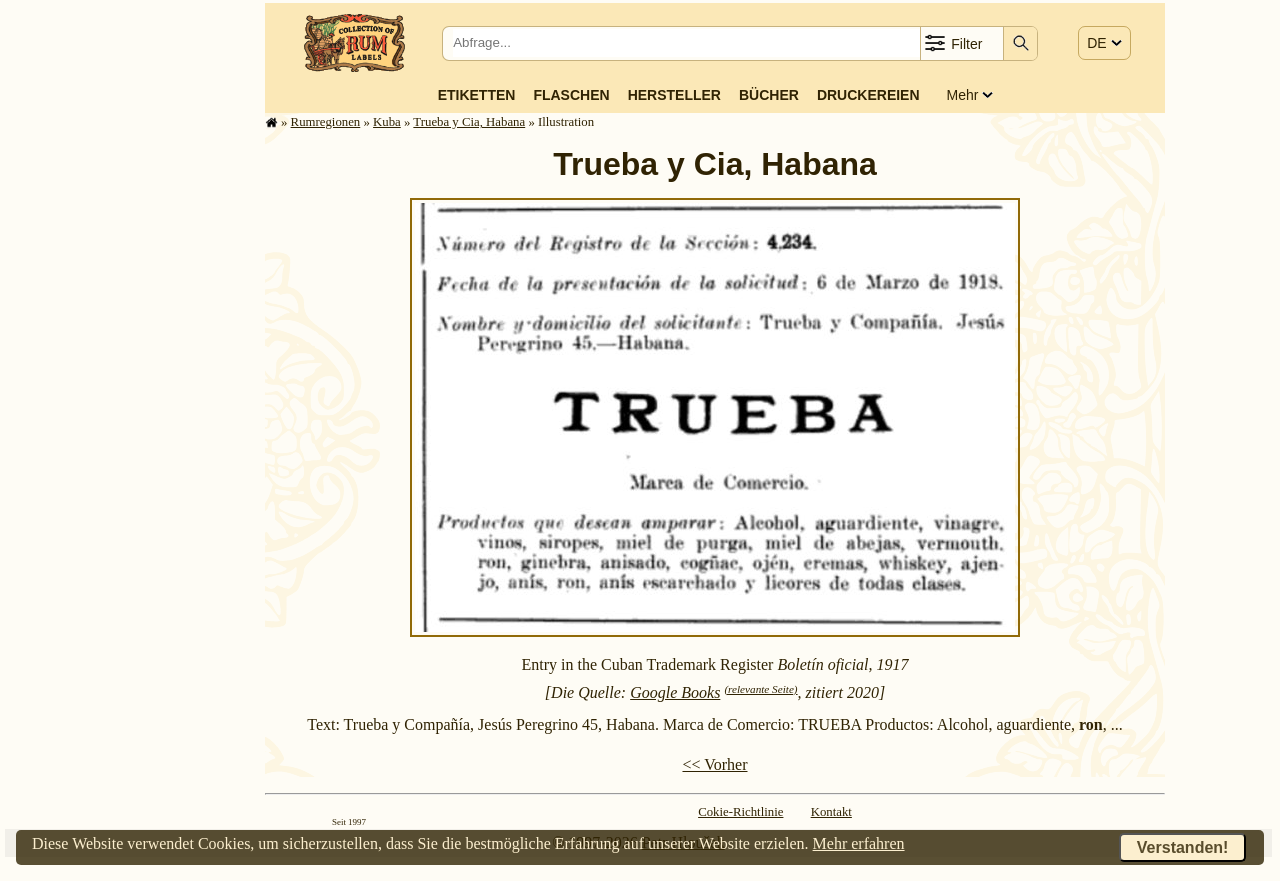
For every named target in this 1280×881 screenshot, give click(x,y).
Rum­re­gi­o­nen (326, 122)
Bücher (769, 95)
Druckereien (868, 95)
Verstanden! (1183, 847)
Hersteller (674, 95)
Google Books (675, 692)
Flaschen (571, 95)
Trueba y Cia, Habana (469, 122)
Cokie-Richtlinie (740, 812)
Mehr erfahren (859, 843)
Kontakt (831, 812)
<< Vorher (714, 764)
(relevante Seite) (760, 689)
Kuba (387, 122)
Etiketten (477, 95)
